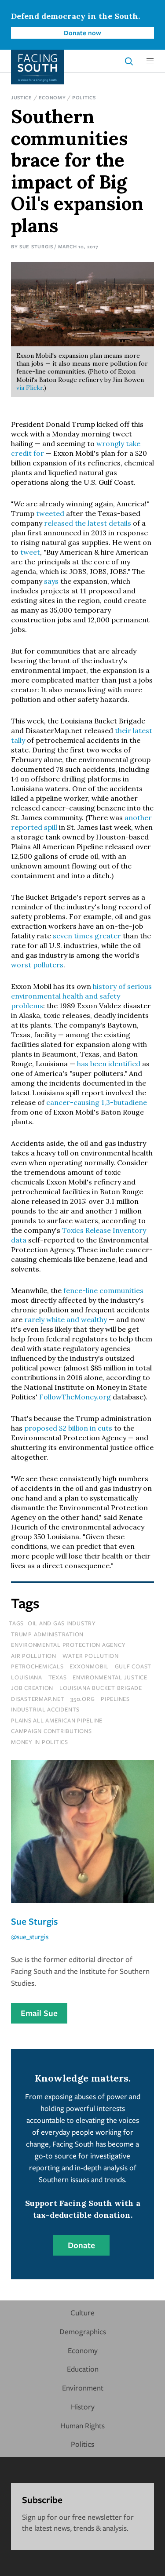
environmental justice (110, 1677)
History (83, 2407)
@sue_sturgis (29, 1936)
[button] (150, 61)
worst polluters (37, 964)
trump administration (47, 1634)
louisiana (26, 1677)
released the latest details (87, 523)
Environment (82, 2388)
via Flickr (29, 388)
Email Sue (39, 2013)
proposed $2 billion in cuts (68, 1428)
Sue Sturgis (36, 246)
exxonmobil (89, 1666)
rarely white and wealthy (65, 1319)
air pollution (33, 1656)
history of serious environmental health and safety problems (81, 996)
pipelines (115, 1699)
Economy (52, 97)
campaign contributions (51, 1731)
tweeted (50, 513)
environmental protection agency (68, 1645)
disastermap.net (37, 1699)
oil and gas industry (62, 1623)
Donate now (82, 32)
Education (83, 2369)
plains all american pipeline (57, 1720)
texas (57, 1677)
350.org (82, 1699)
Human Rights (82, 2425)
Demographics (82, 2331)
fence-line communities (103, 1290)
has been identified (108, 1063)
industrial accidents (45, 1709)
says (51, 581)
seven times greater (87, 935)
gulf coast (133, 1666)
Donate (81, 2245)
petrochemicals (37, 1666)
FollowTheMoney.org (75, 1396)
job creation (32, 1688)
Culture (82, 2312)
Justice (21, 97)
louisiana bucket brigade (100, 1688)
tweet (30, 552)
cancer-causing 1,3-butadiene (96, 1102)
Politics (84, 97)
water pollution (90, 1656)
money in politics (39, 1742)
